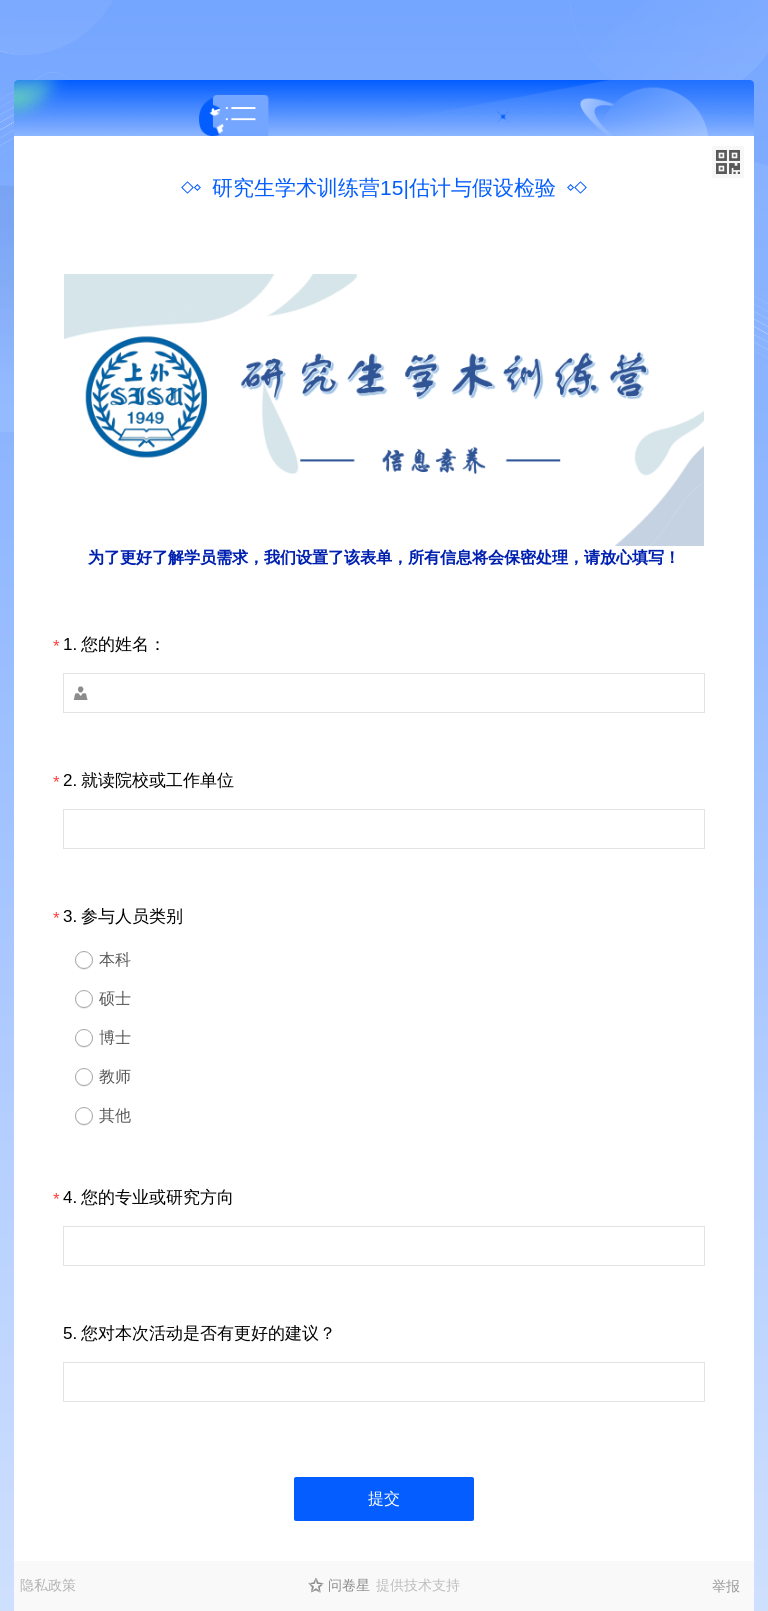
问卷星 (349, 1585)
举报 (726, 1586)
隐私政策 (48, 1585)
